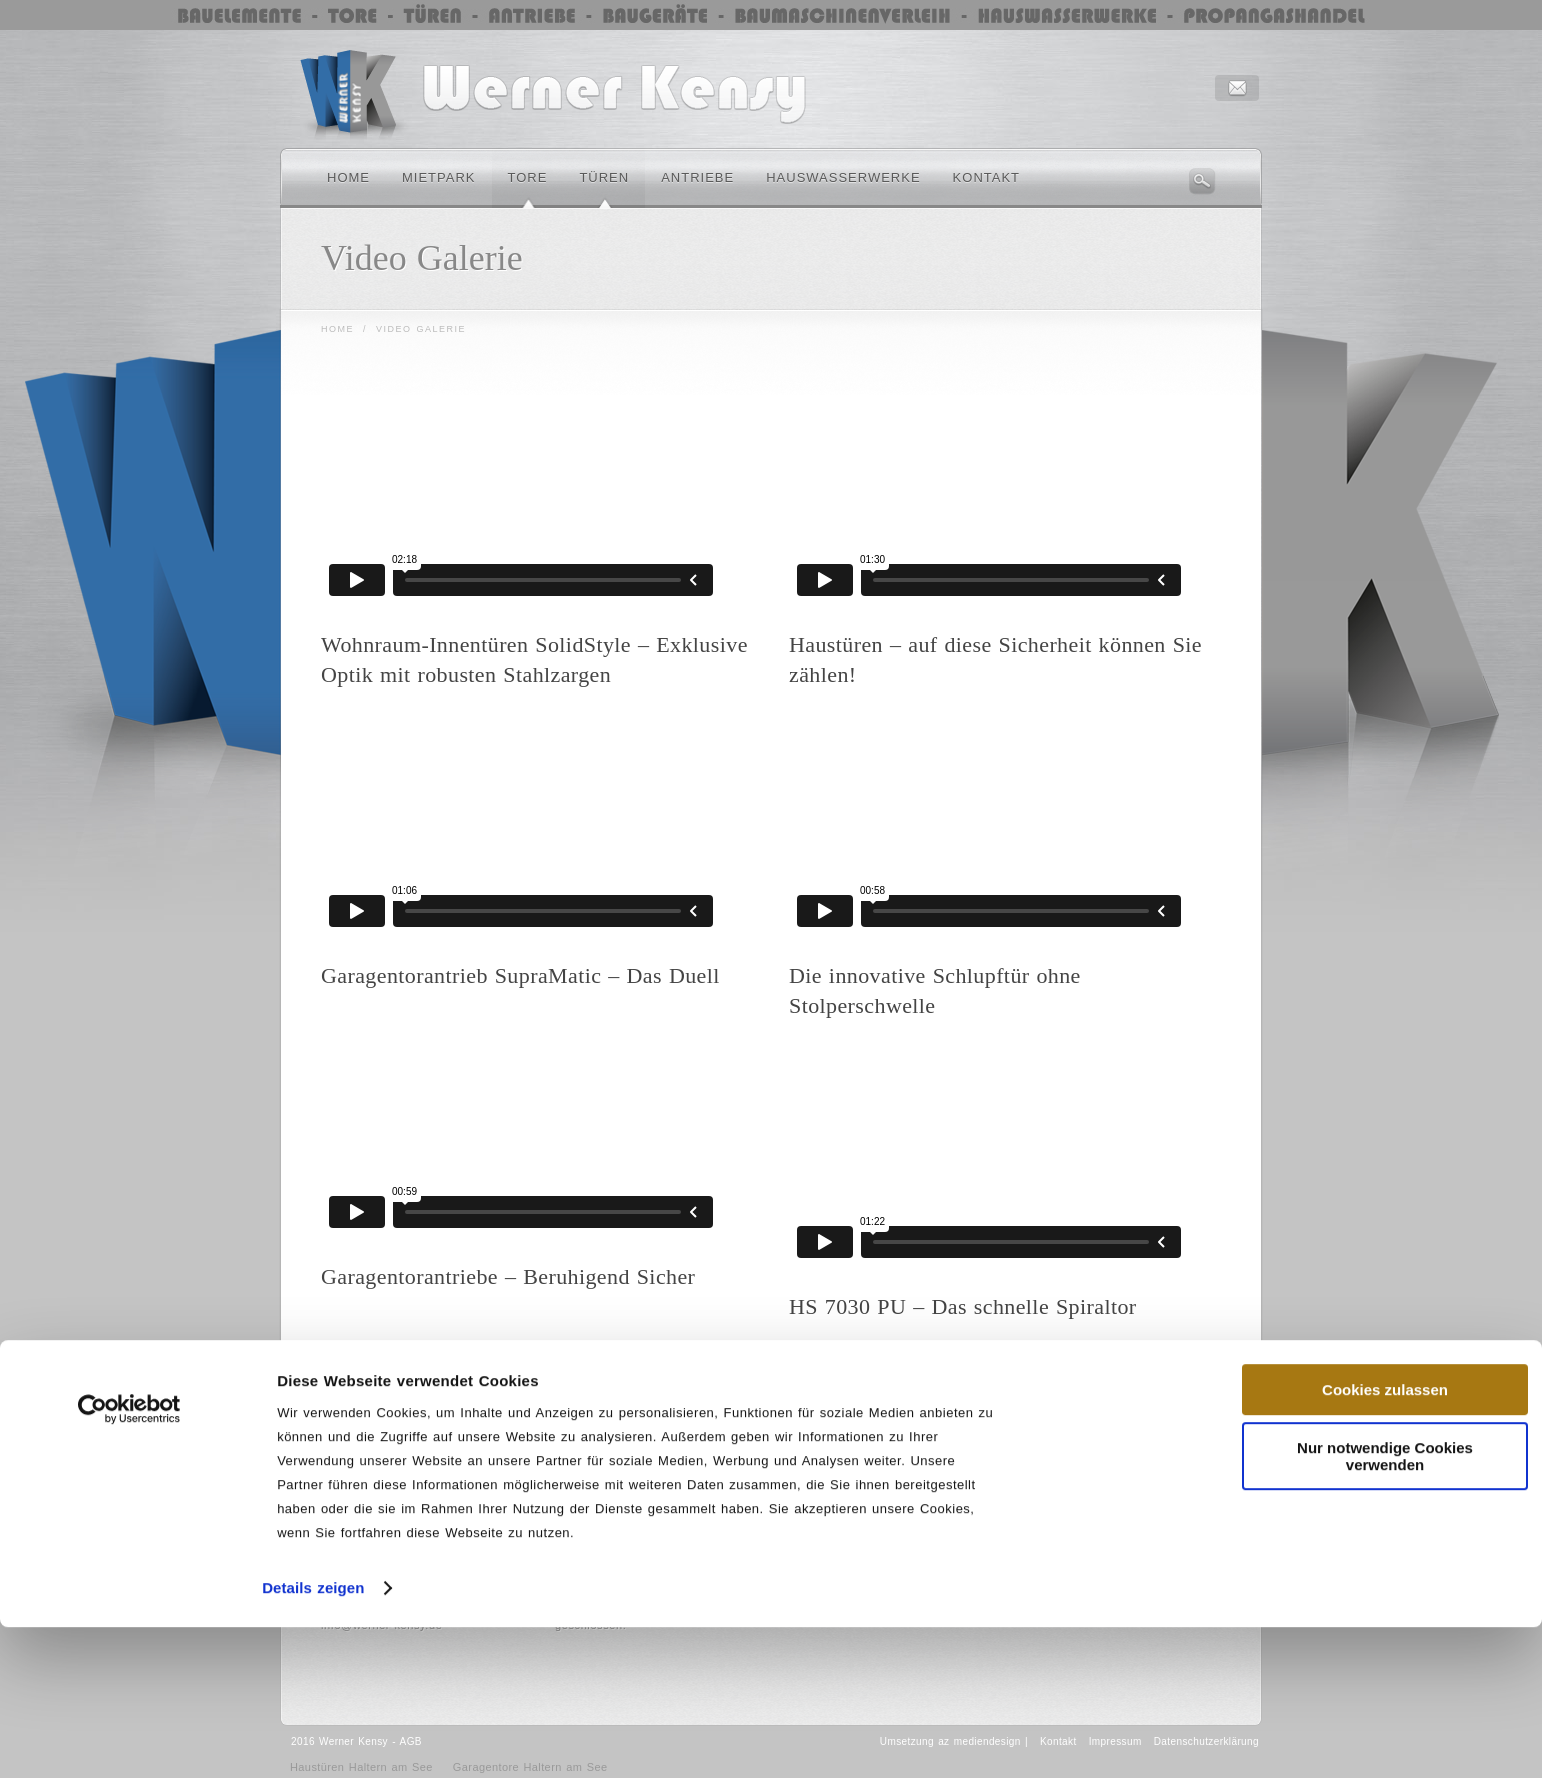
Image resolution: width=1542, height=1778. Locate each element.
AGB (411, 1741)
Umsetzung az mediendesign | (954, 1741)
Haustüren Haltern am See (361, 1767)
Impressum (1115, 1741)
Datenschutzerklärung (1206, 1741)
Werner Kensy (353, 1741)
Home (337, 329)
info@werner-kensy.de (381, 1625)
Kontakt (1058, 1741)
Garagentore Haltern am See (530, 1767)
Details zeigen (313, 1451)
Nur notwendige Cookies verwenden (1385, 1320)
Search (1202, 181)
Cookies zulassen (1385, 1253)
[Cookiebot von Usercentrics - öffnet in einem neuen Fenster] (129, 1273)
